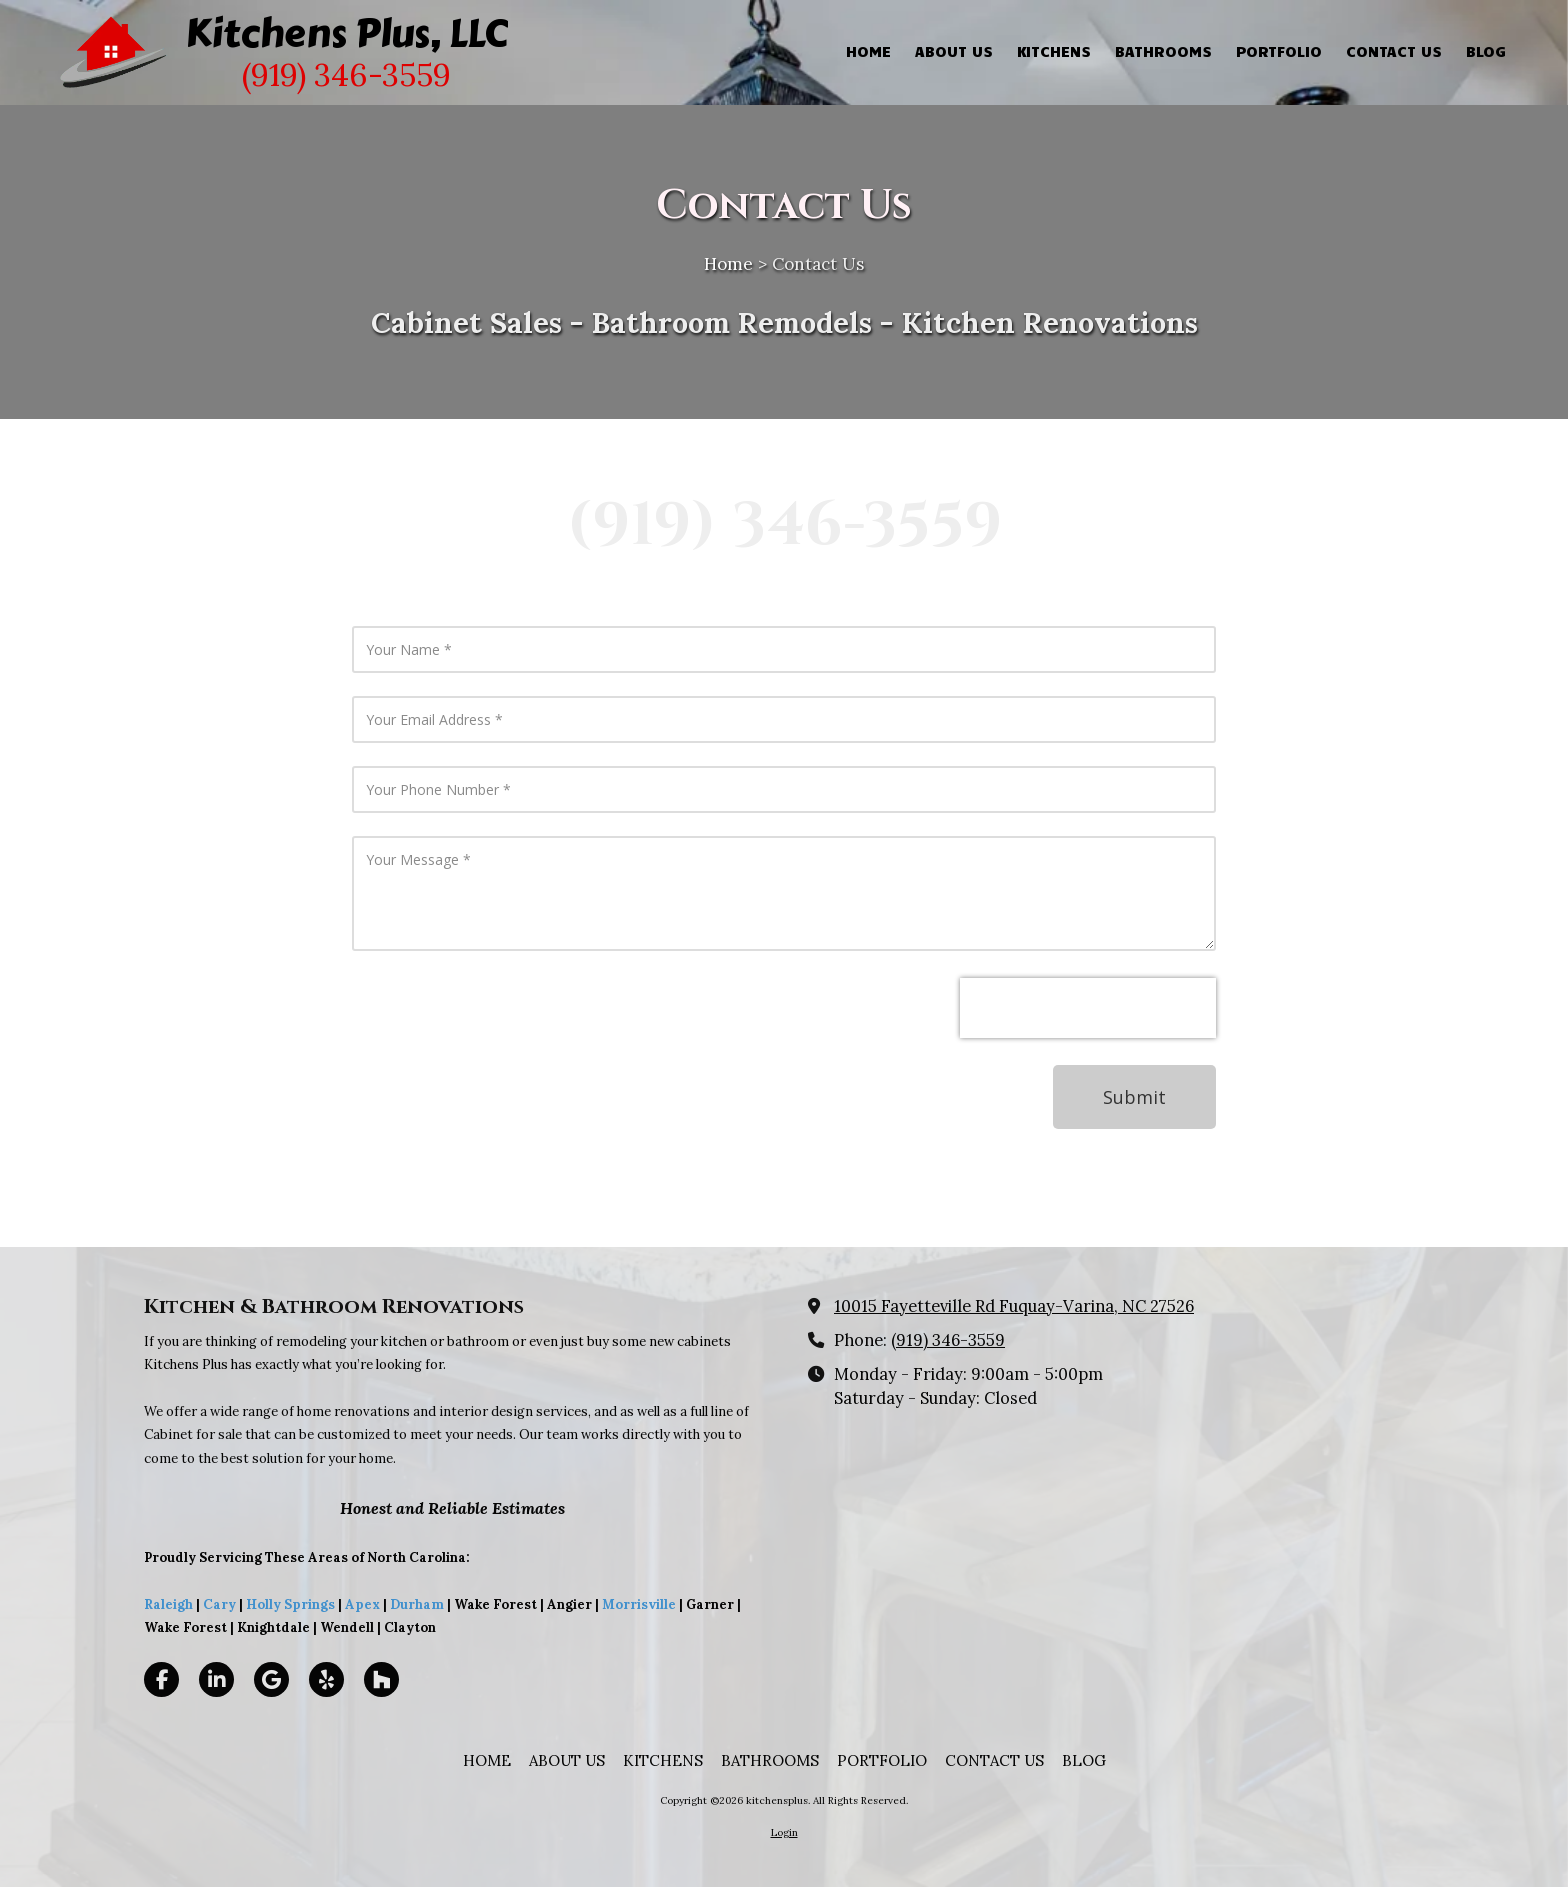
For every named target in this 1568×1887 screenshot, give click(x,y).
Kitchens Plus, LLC (346, 33)
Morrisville (639, 1604)
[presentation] (1088, 1008)
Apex (361, 1604)
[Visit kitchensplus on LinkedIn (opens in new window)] (216, 1679)
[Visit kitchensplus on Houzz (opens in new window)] (381, 1679)
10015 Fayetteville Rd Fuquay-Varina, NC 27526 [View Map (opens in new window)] (1014, 1306)
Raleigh (168, 1604)
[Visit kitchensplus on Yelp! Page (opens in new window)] (326, 1679)
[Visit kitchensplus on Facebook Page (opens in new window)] (161, 1679)
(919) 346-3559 (948, 1340)
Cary (219, 1604)
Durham (417, 1604)
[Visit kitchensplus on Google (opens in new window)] (271, 1679)
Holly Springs (290, 1604)
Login (784, 1832)
